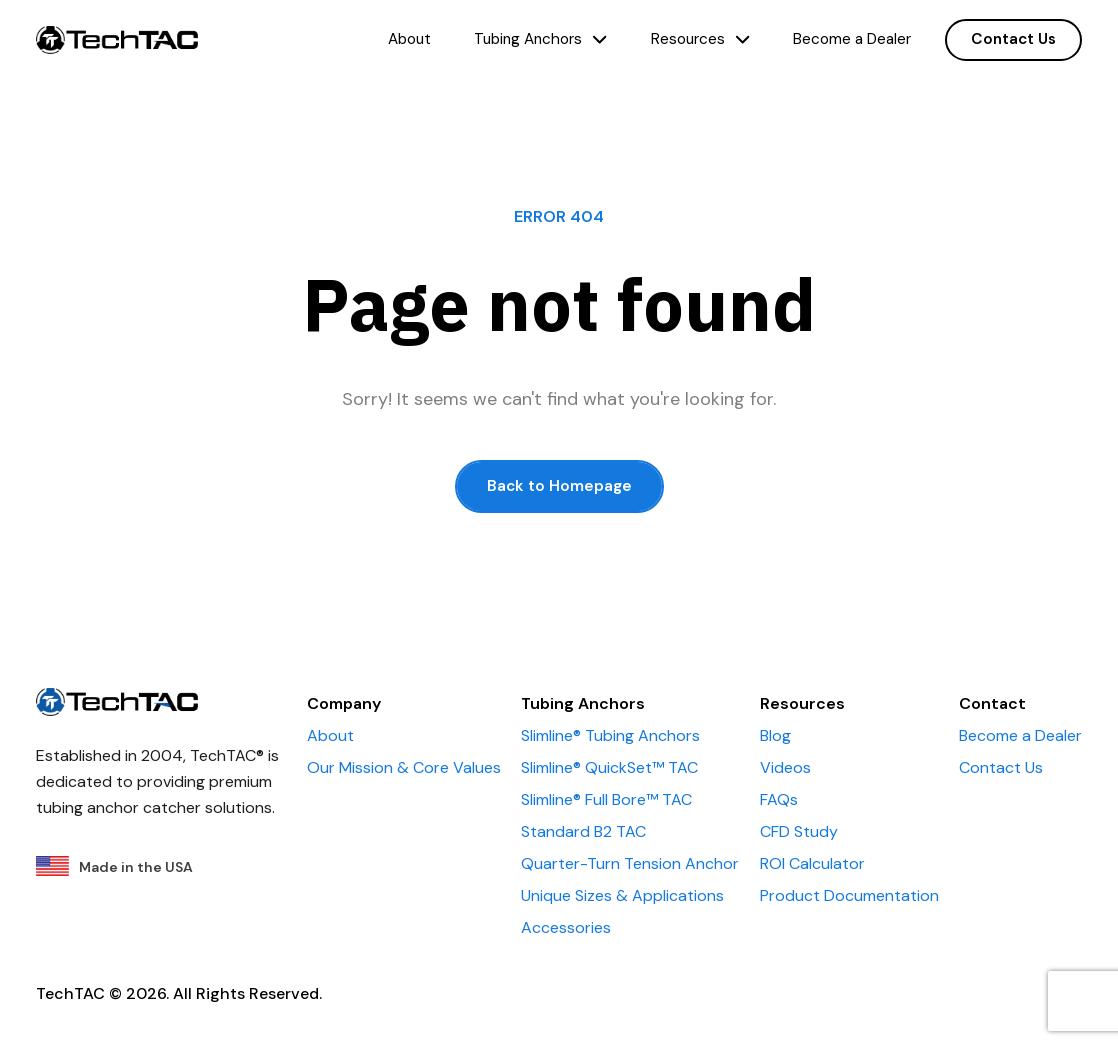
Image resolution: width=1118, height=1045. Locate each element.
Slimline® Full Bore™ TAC (606, 799)
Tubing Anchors (540, 39)
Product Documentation (849, 895)
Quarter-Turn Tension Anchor (630, 863)
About (409, 39)
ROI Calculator (812, 863)
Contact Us (1013, 39)
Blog (775, 735)
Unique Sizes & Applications (622, 895)
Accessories (566, 927)
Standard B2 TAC (583, 831)
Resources (700, 39)
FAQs (779, 799)
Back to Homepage (559, 486)
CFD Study (799, 831)
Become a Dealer (852, 39)
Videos (785, 767)
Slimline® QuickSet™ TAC (609, 767)
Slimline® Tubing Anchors (610, 735)
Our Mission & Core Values (404, 767)
